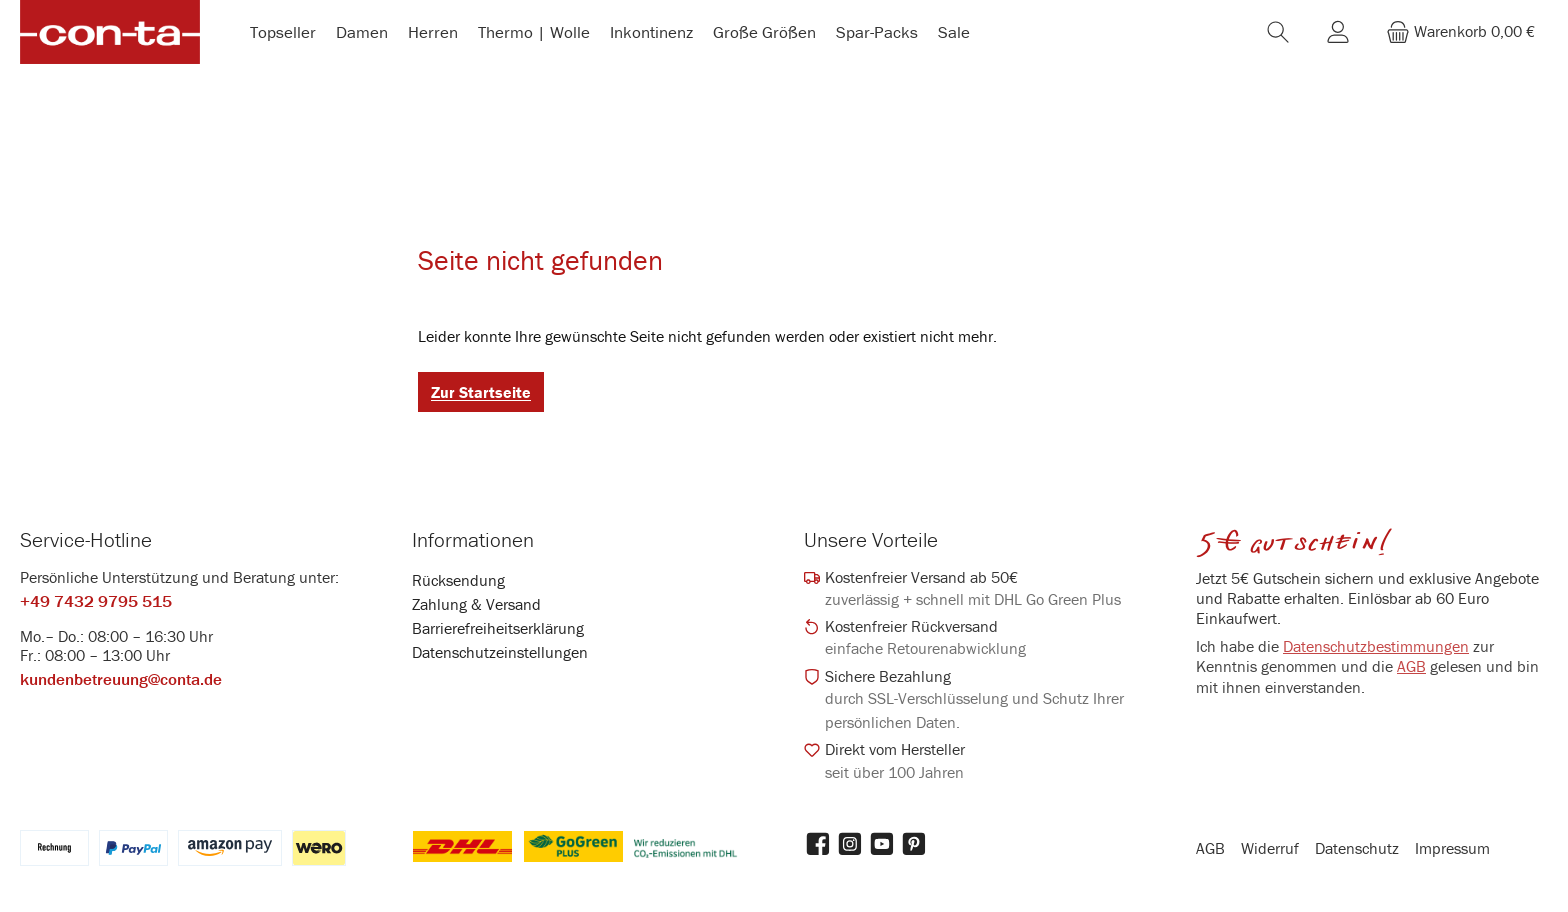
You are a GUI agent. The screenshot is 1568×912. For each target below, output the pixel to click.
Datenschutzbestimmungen (1376, 646)
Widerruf (1270, 848)
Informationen (473, 540)
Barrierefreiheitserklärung (498, 628)
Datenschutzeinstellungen (500, 652)
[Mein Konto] (1338, 34)
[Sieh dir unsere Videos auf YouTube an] (882, 844)
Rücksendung (458, 580)
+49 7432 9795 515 (96, 601)
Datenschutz (1357, 848)
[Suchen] (1278, 34)
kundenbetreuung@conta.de (121, 680)
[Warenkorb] (1460, 34)
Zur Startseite (481, 397)
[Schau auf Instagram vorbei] (850, 844)
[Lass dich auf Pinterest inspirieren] (914, 844)
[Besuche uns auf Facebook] (818, 844)
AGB (1411, 667)
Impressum (1452, 848)
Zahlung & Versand (476, 604)
